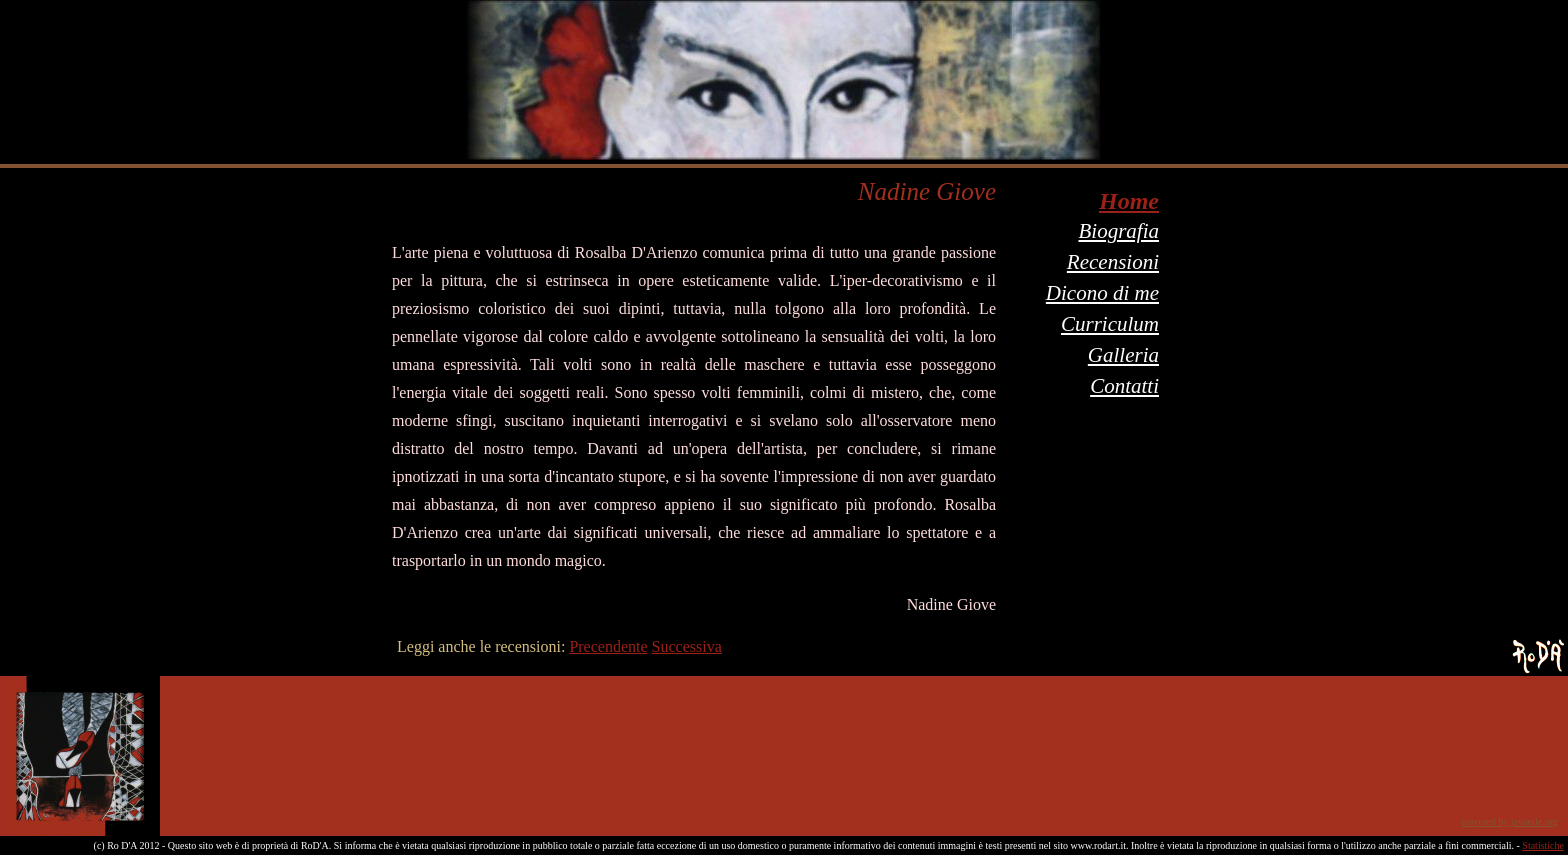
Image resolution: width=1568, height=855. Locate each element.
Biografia (1118, 231)
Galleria (1123, 355)
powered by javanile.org (1509, 821)
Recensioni (1113, 262)
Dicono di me (1102, 293)
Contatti (1124, 386)
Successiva (687, 646)
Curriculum (1110, 324)
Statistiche (1543, 845)
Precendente (608, 646)
